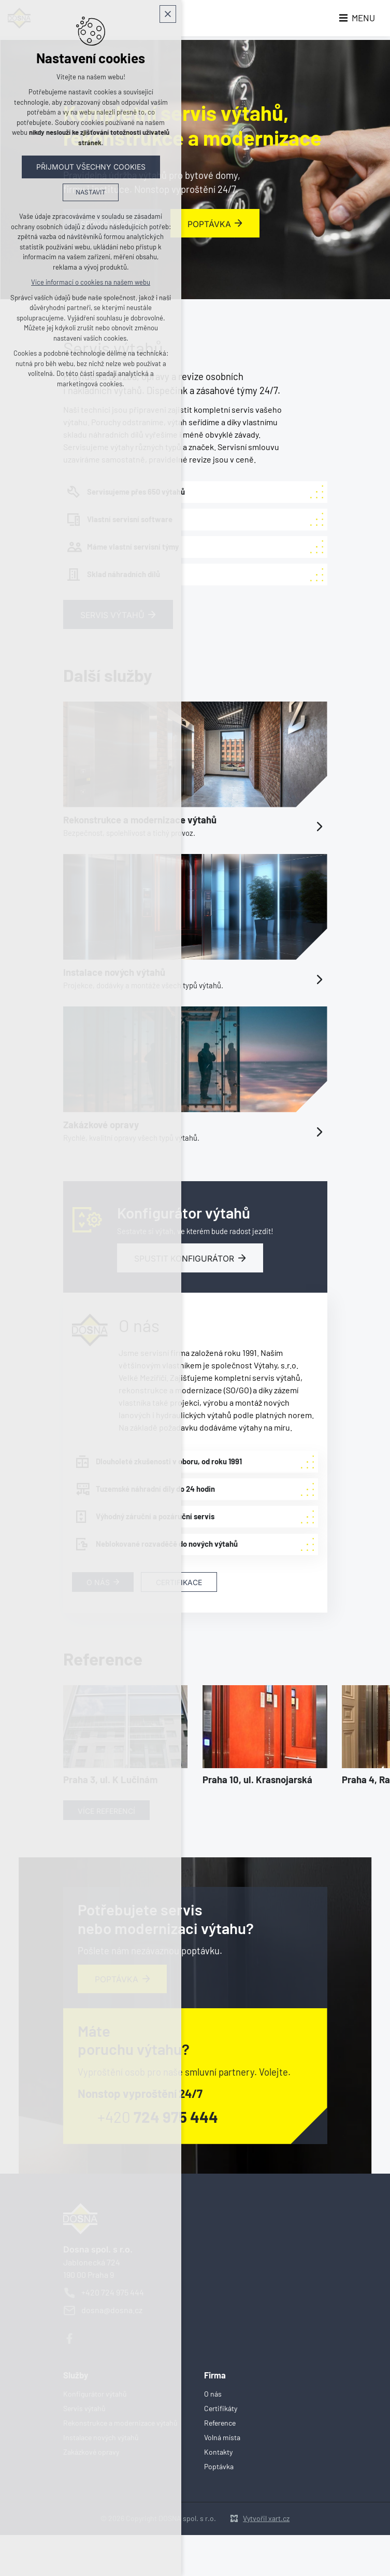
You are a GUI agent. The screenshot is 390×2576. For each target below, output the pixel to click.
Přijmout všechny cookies (91, 168)
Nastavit (91, 194)
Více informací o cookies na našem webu (90, 284)
